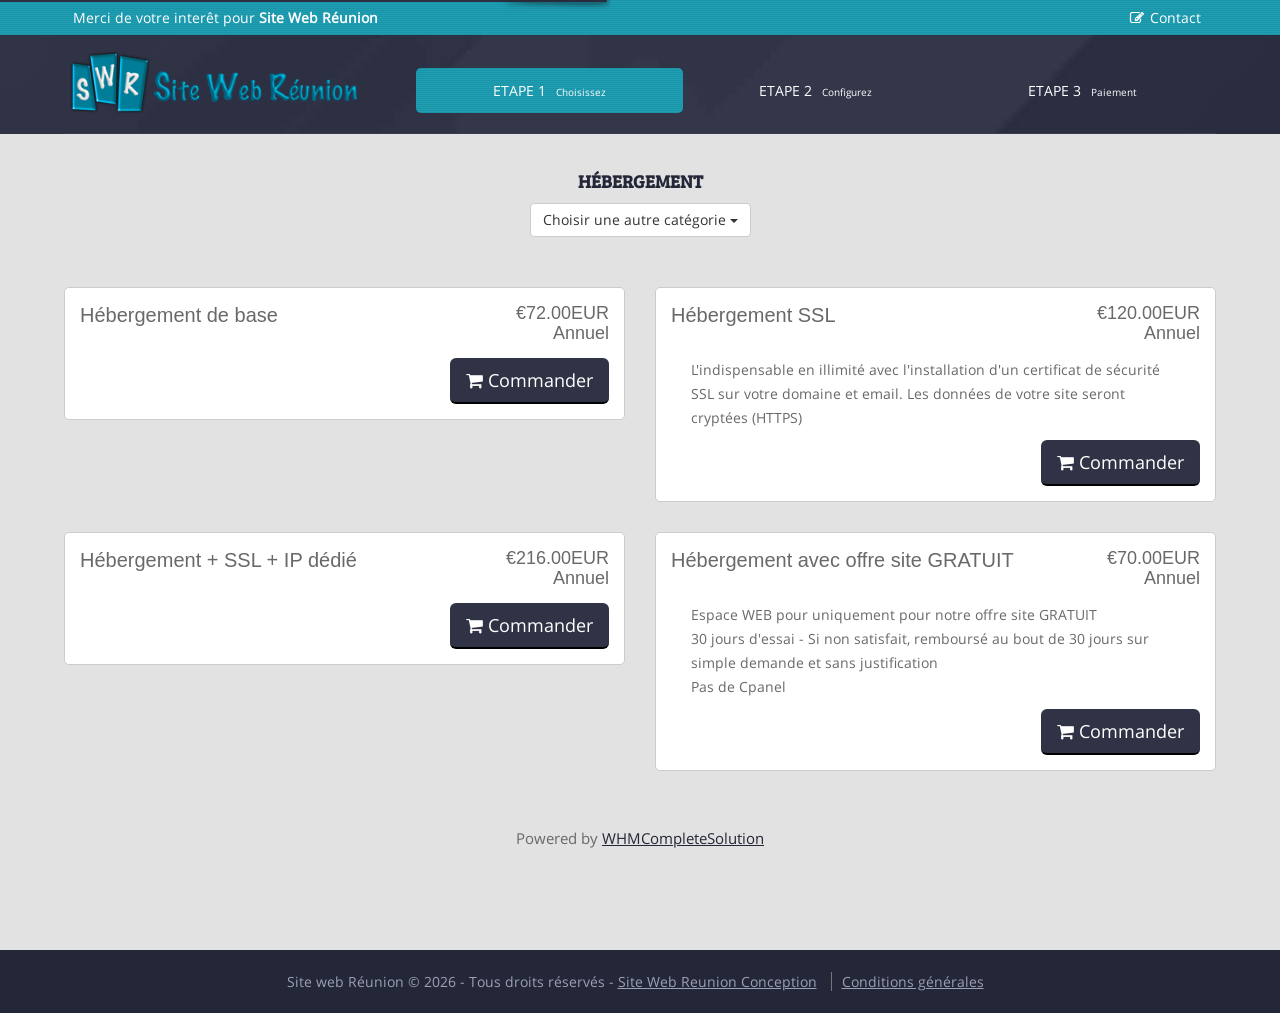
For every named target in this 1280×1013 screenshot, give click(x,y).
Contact (1175, 17)
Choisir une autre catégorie (640, 219)
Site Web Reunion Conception (717, 981)
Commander (529, 380)
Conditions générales (913, 981)
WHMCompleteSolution (683, 838)
